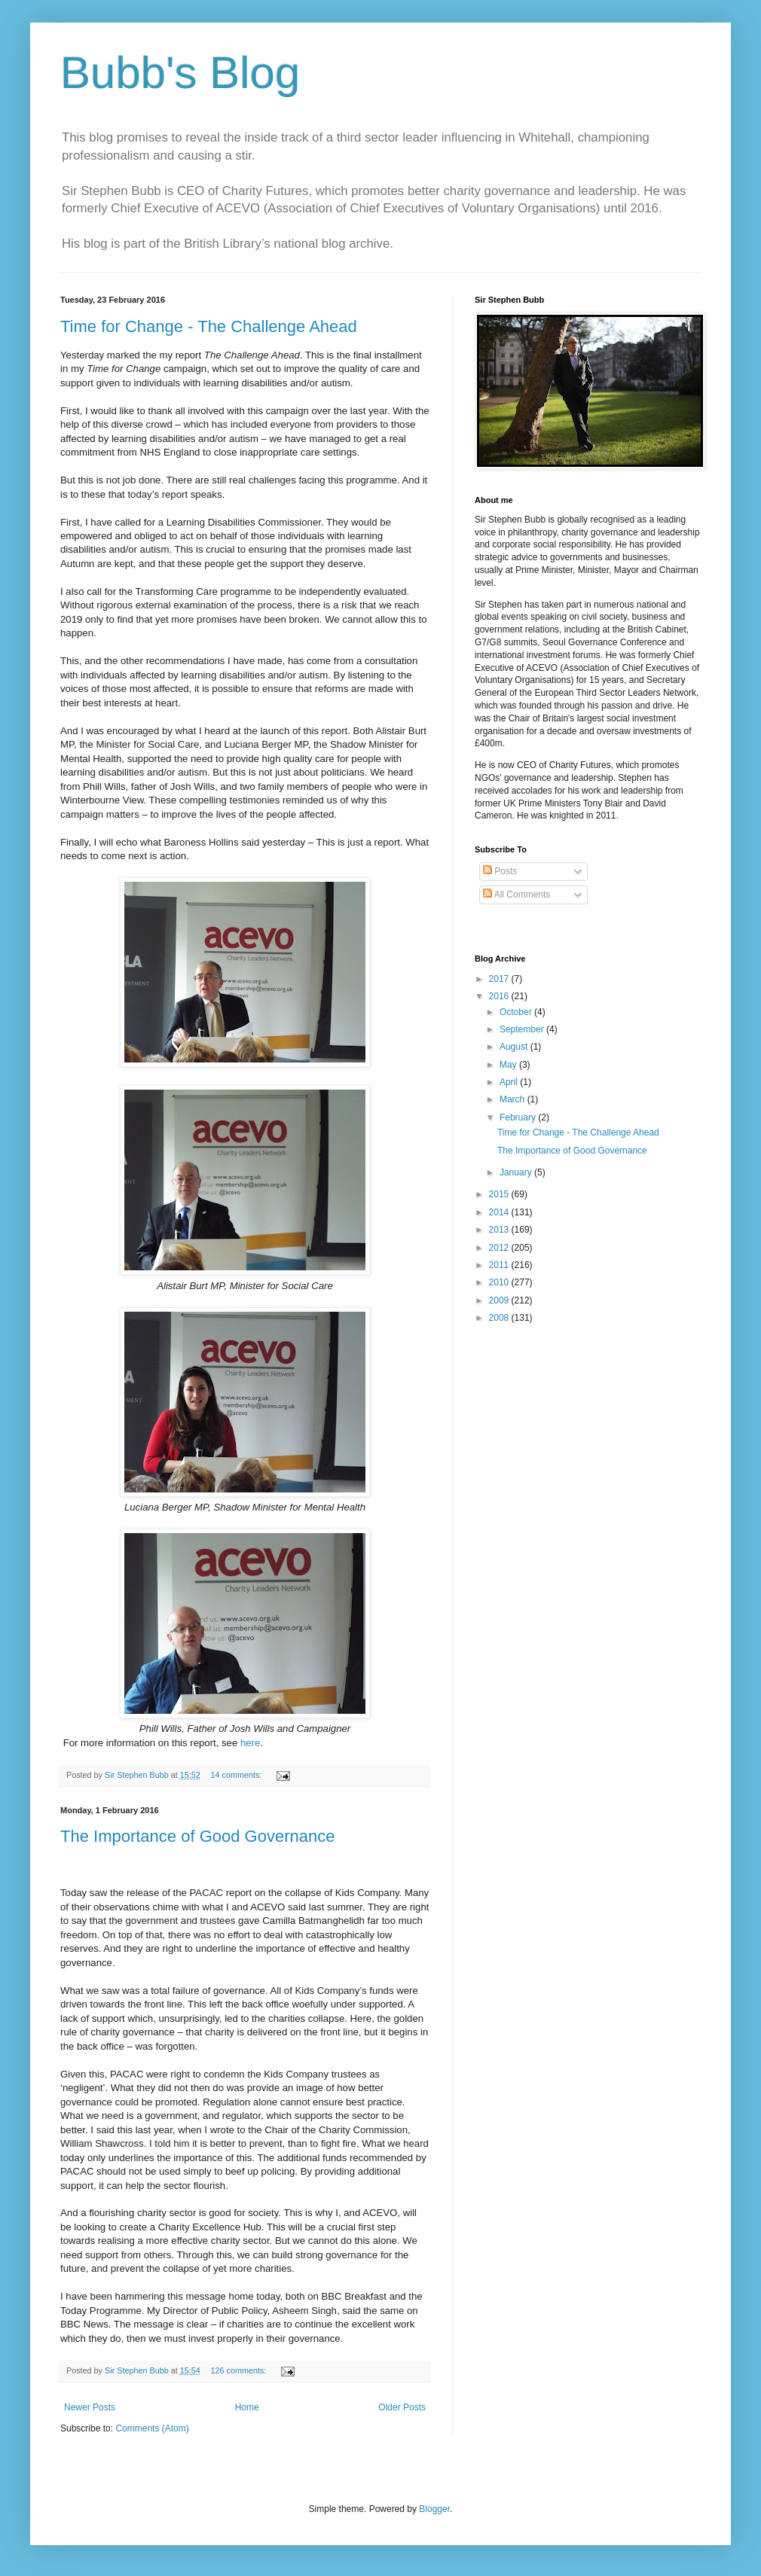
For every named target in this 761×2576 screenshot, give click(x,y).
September (523, 1029)
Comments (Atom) (151, 2428)
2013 (500, 1229)
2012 (500, 1247)
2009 (500, 1300)
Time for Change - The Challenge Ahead (208, 326)
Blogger (434, 2509)
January (517, 1172)
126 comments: (240, 2370)
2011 (500, 1265)
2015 (500, 1194)
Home (247, 2407)
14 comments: (237, 1774)
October (517, 1012)
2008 (500, 1317)
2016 (500, 996)
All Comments (516, 894)
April (510, 1082)
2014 (500, 1212)
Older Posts (402, 2407)
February (519, 1117)
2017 (500, 979)
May (509, 1064)
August (515, 1046)
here (250, 1742)
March (513, 1099)
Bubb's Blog (180, 72)
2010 (500, 1282)
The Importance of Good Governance (197, 1836)
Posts (500, 871)
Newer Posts (89, 2407)
